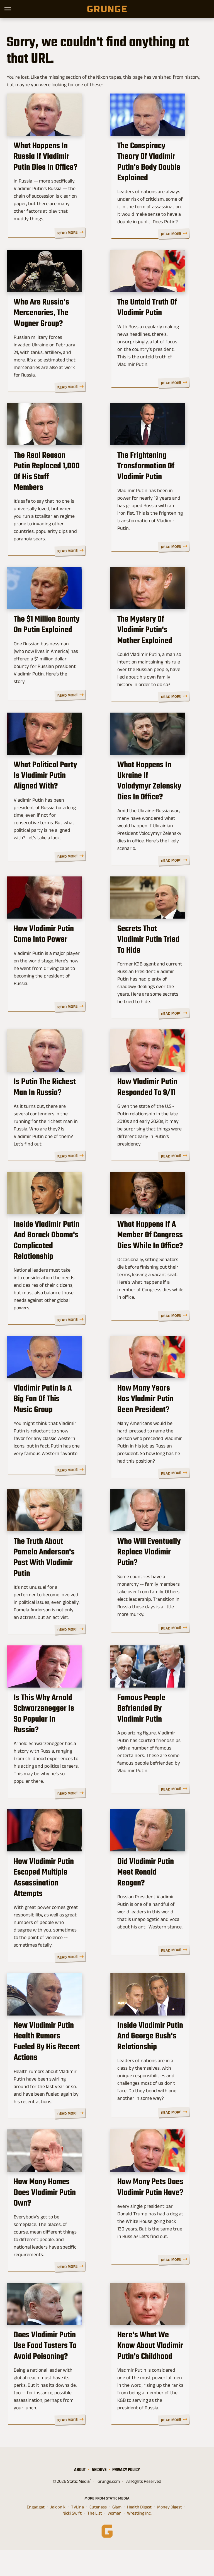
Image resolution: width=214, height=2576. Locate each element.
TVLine (77, 2533)
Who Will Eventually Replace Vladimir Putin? (156, 1588)
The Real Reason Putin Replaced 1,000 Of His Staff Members (50, 491)
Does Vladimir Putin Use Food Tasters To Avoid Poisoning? (53, 2377)
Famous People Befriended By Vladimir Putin (155, 1746)
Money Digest (169, 2533)
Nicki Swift (72, 2539)
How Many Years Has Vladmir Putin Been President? (152, 1433)
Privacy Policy (126, 2495)
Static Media (78, 2507)
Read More (84, 238)
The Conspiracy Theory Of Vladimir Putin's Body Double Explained (158, 170)
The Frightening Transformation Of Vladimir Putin (147, 491)
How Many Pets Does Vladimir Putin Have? (152, 2222)
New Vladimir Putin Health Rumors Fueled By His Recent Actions (54, 2067)
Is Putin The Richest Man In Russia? (53, 1106)
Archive (99, 2495)
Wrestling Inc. (139, 2539)
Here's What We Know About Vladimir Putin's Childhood (154, 2377)
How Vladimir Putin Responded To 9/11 (149, 1106)
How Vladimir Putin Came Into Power (54, 956)
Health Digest (139, 2533)
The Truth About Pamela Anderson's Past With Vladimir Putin (52, 1593)
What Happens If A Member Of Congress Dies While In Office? (151, 1261)
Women (114, 2539)
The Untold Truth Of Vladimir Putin (148, 325)
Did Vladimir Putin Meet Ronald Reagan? (156, 1901)
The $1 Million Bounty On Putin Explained (53, 646)
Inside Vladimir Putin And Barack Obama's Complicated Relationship (54, 1266)
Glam (116, 2533)
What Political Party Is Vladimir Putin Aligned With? (50, 801)
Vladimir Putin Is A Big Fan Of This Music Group (52, 1427)
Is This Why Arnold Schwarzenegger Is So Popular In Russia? (50, 1746)
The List (94, 2539)
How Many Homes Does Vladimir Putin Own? (52, 2222)
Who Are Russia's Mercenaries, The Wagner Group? (42, 330)
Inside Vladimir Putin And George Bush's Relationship (158, 2067)
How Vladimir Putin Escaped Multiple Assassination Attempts (52, 1906)
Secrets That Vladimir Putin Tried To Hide (152, 956)
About (80, 2495)
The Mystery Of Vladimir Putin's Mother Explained (158, 646)
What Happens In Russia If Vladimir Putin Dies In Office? (53, 170)
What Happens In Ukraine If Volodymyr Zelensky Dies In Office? (159, 801)
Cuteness (98, 2533)
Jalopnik (57, 2533)
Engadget (36, 2533)
